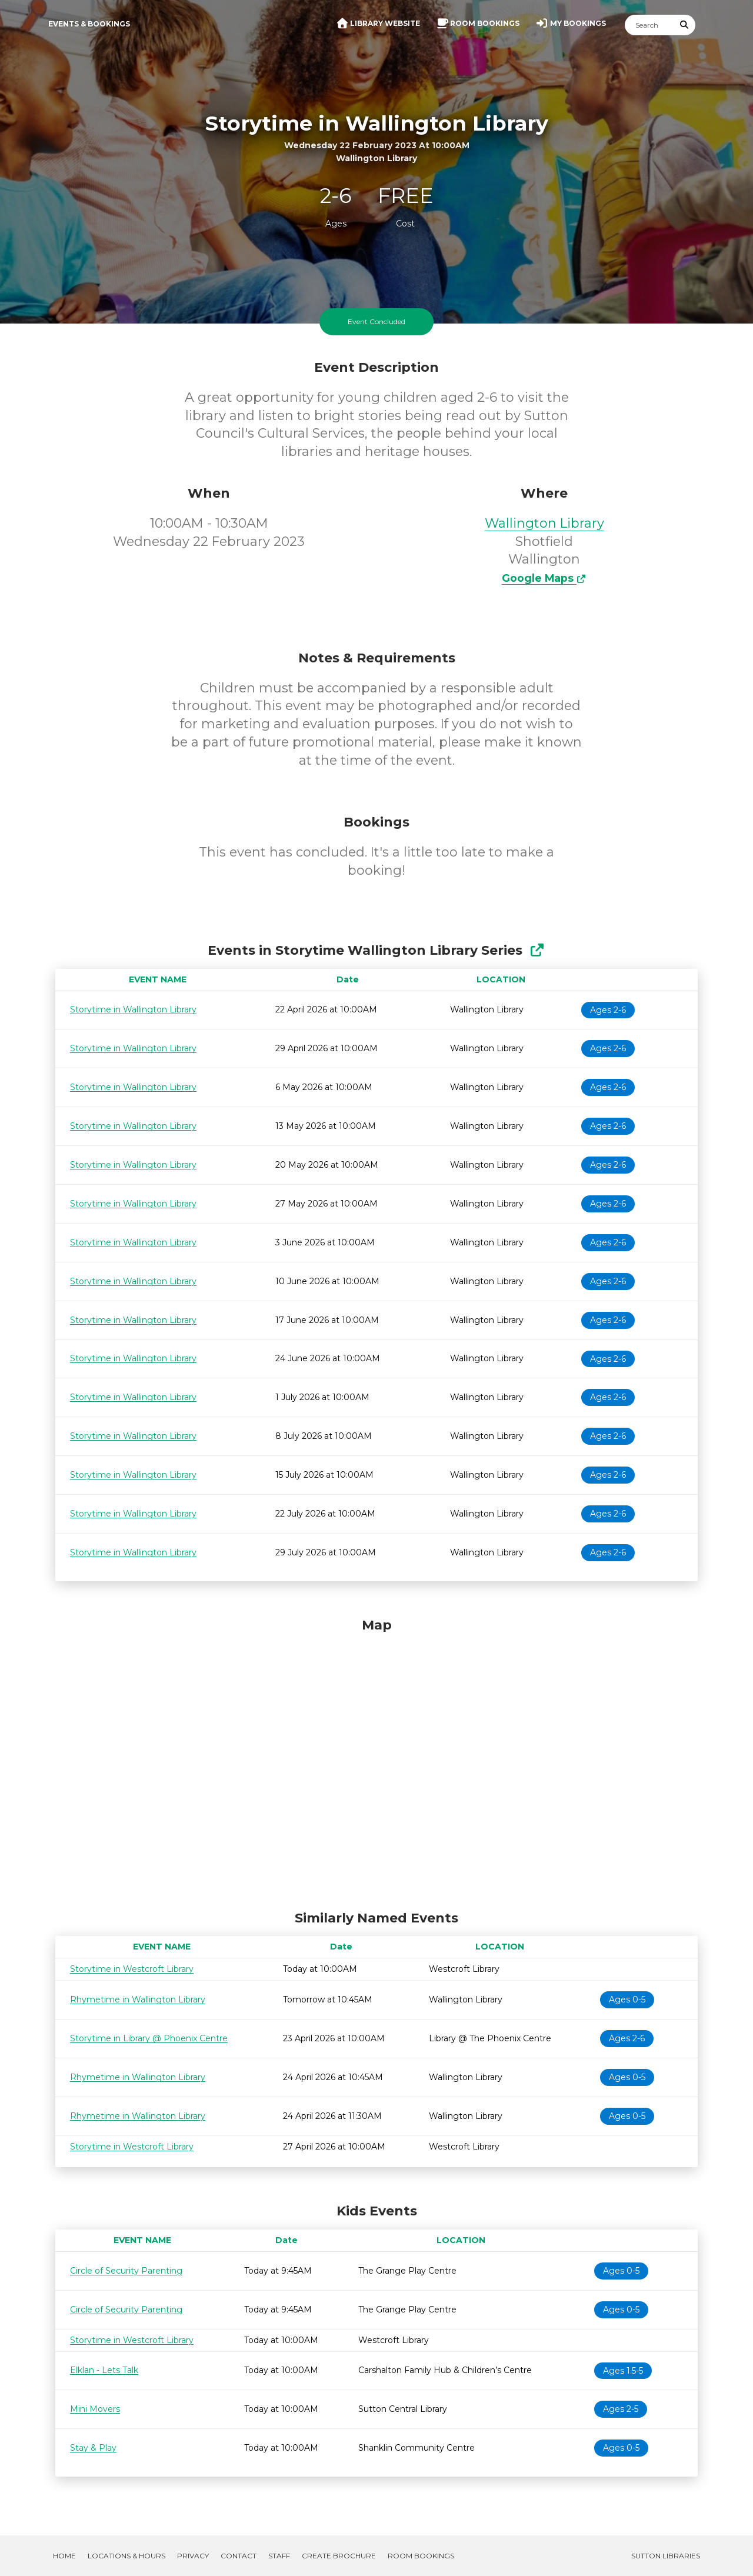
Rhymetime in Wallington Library (137, 1999)
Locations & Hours (126, 2555)
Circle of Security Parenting (126, 2270)
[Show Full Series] (537, 950)
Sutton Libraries (665, 2555)
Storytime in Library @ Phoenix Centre (149, 2038)
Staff (279, 2555)
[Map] (376, 1761)
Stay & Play (93, 2447)
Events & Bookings (89, 23)
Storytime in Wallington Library (133, 1009)
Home (64, 2555)
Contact (238, 2555)
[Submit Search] (685, 25)
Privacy (193, 2555)
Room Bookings (421, 2555)
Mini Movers (95, 2409)
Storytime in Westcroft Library (132, 1969)
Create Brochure (339, 2555)
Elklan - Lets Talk (104, 2370)
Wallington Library (544, 523)
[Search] (649, 25)
